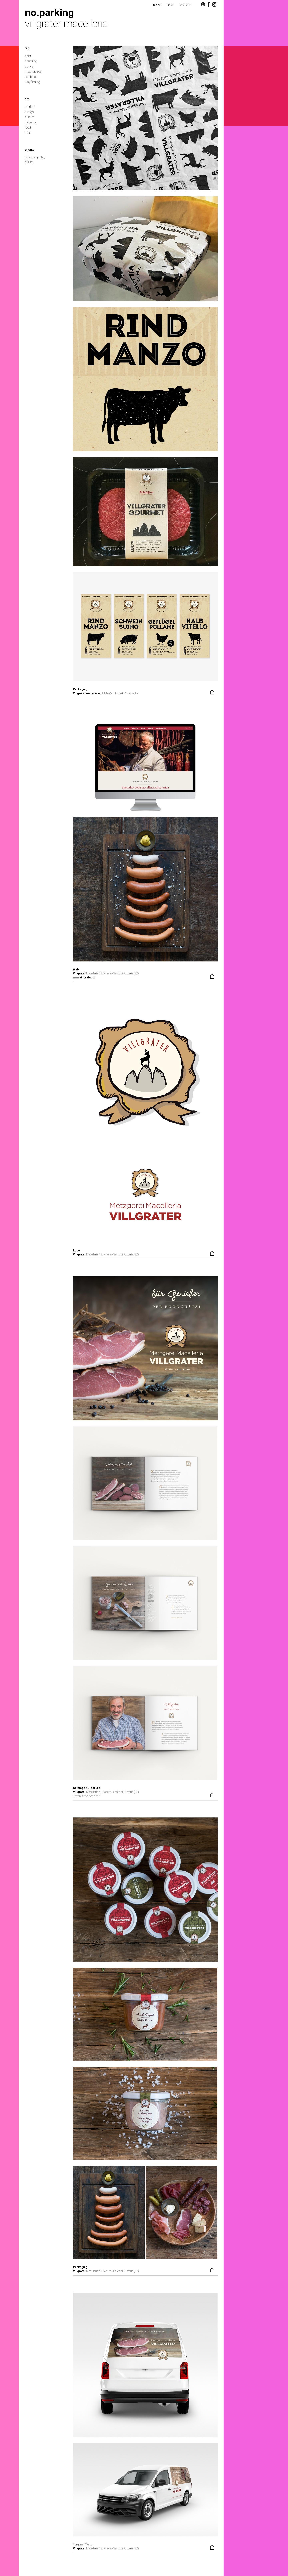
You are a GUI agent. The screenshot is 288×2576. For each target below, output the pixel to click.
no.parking (49, 12)
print (28, 56)
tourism (30, 107)
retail (28, 133)
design (29, 112)
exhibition (31, 77)
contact (185, 5)
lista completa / (35, 157)
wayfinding (32, 82)
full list (29, 162)
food (28, 127)
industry (30, 122)
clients (30, 150)
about (170, 5)
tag (27, 48)
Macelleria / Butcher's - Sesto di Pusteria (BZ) (106, 973)
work (157, 5)
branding (31, 61)
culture (29, 117)
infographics (33, 71)
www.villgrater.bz (84, 977)
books (29, 66)
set (27, 99)
